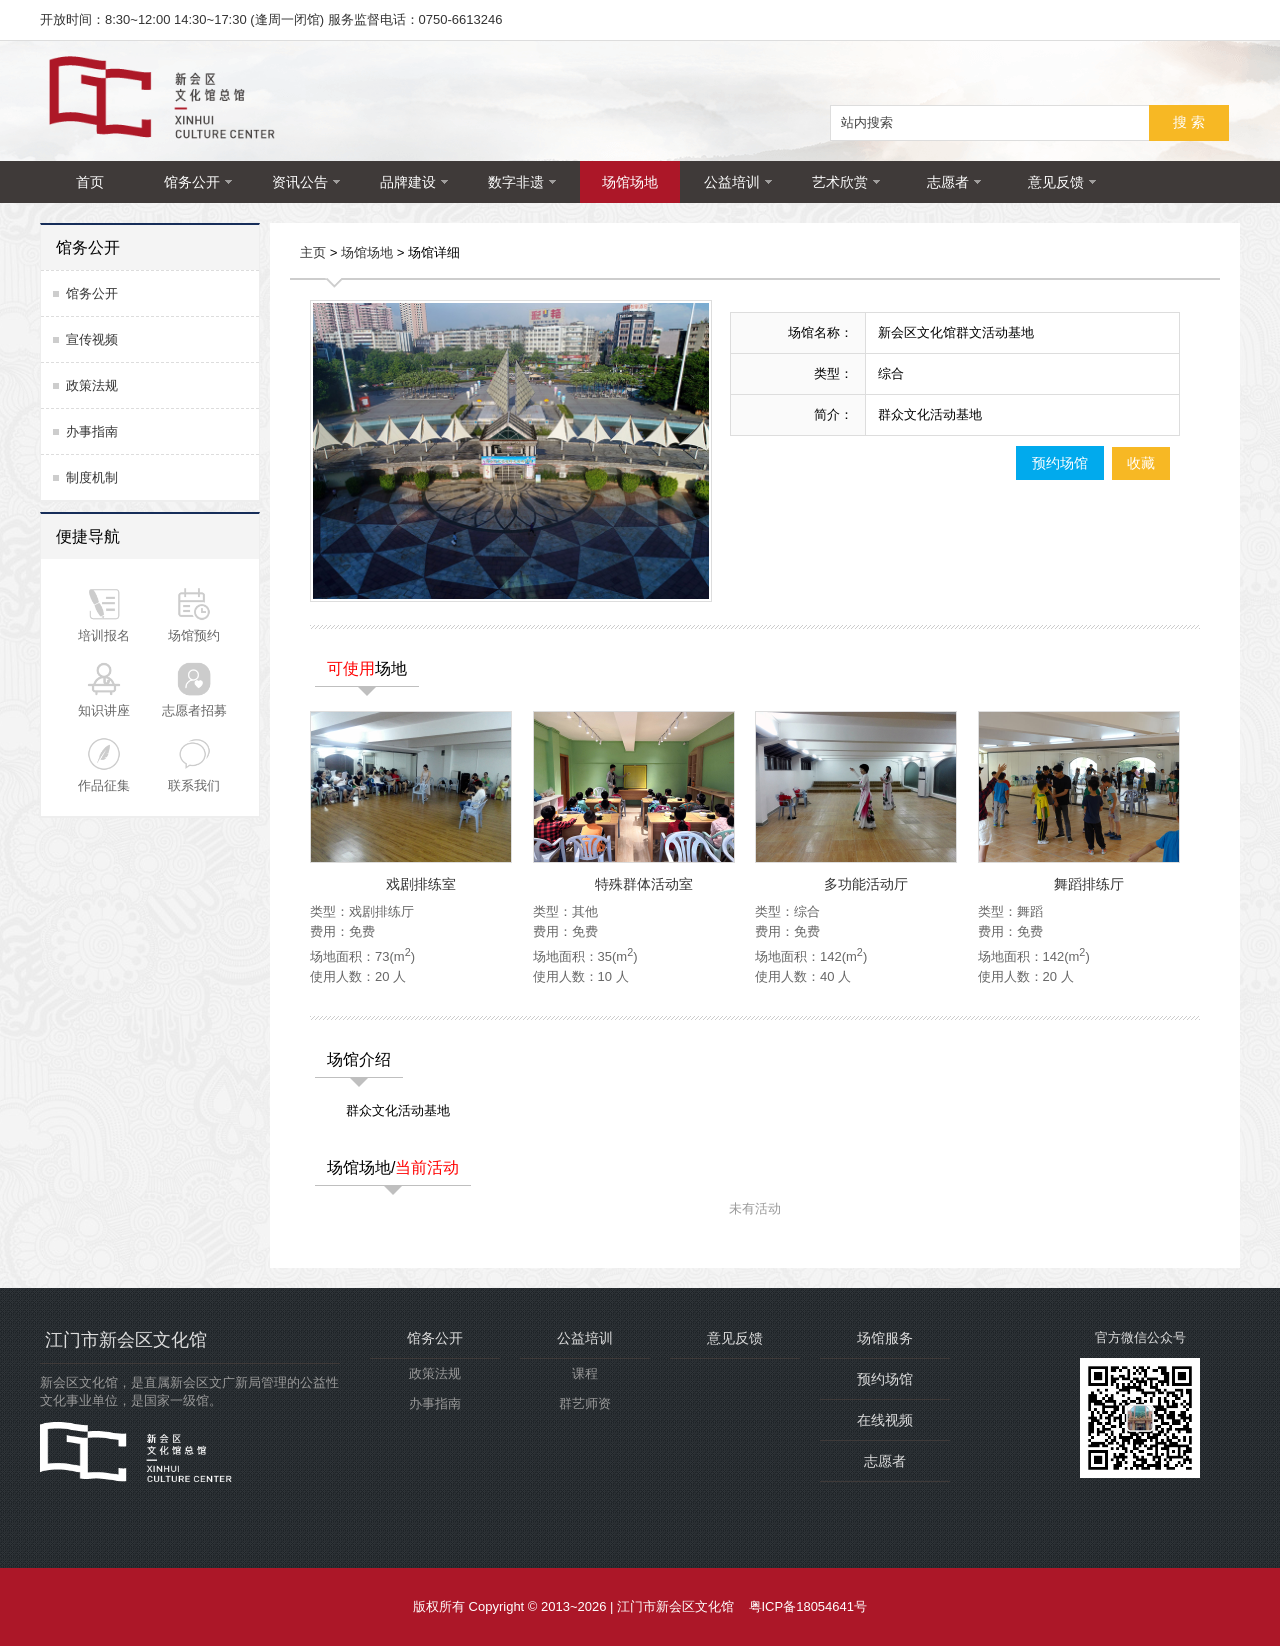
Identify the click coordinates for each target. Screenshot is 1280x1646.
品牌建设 (414, 182)
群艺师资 (585, 1403)
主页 (313, 253)
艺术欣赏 (846, 182)
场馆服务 (885, 1338)
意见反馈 (1062, 182)
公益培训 (738, 182)
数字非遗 (522, 182)
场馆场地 (630, 182)
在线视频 (885, 1420)
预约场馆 (1060, 463)
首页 (90, 182)
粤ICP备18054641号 (808, 1606)
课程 (585, 1373)
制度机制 (92, 477)
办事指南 (92, 431)
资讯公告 (306, 182)
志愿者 (954, 182)
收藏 (1141, 463)
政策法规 (92, 385)
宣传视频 (92, 339)
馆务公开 (198, 182)
